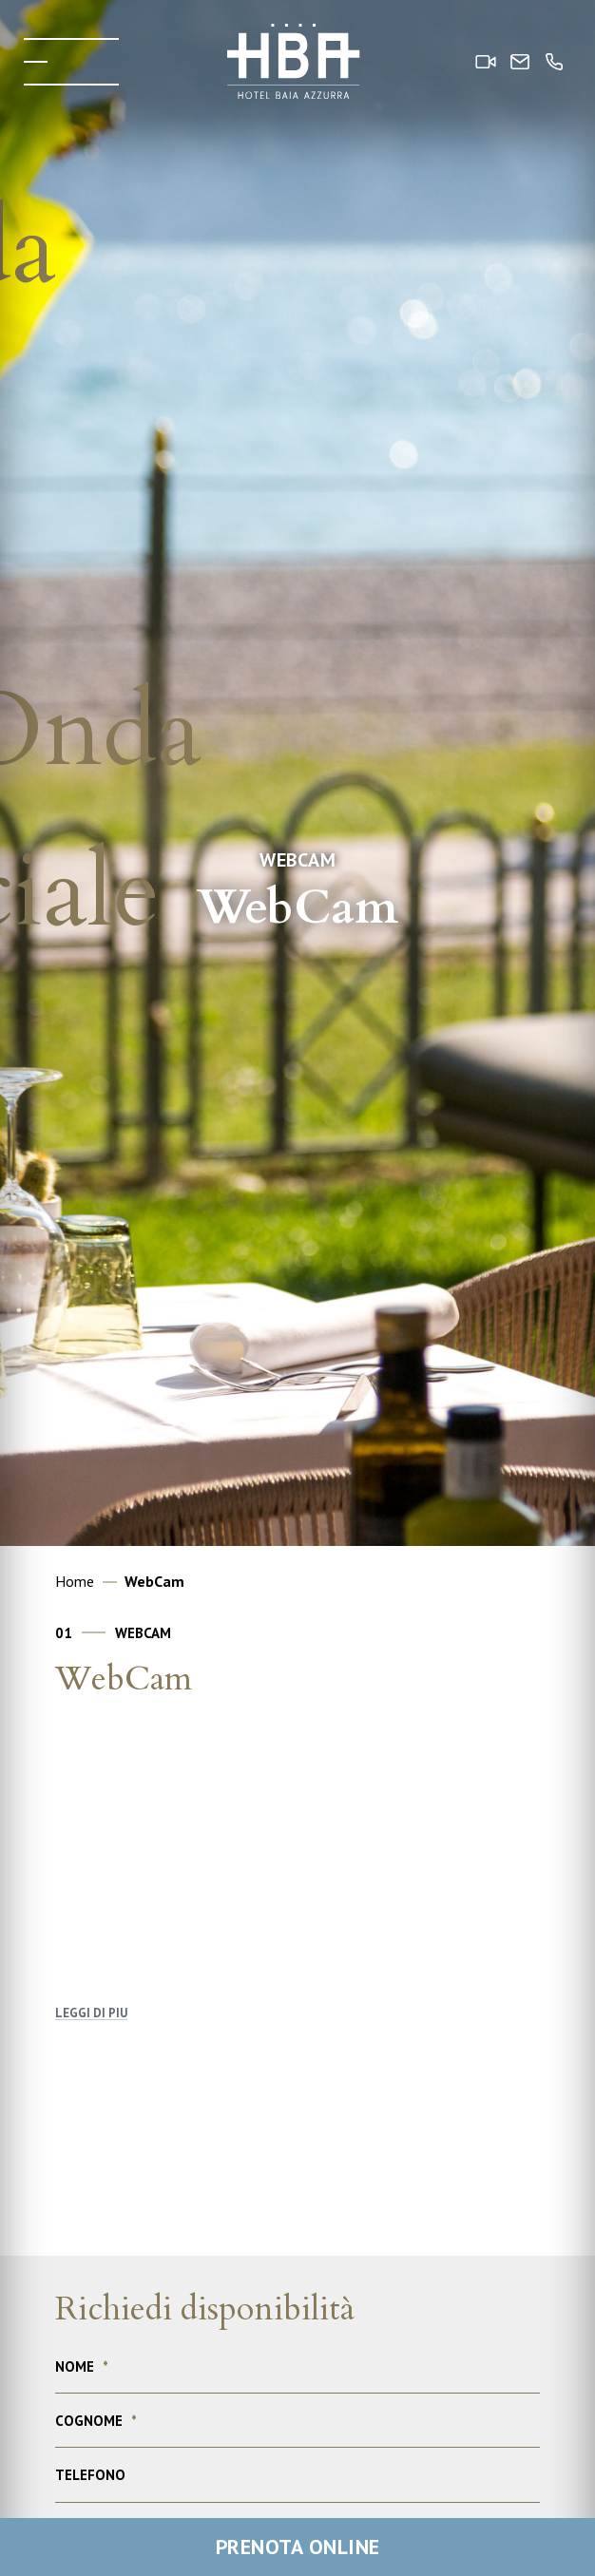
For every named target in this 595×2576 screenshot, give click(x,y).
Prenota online (298, 2546)
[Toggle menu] (71, 62)
